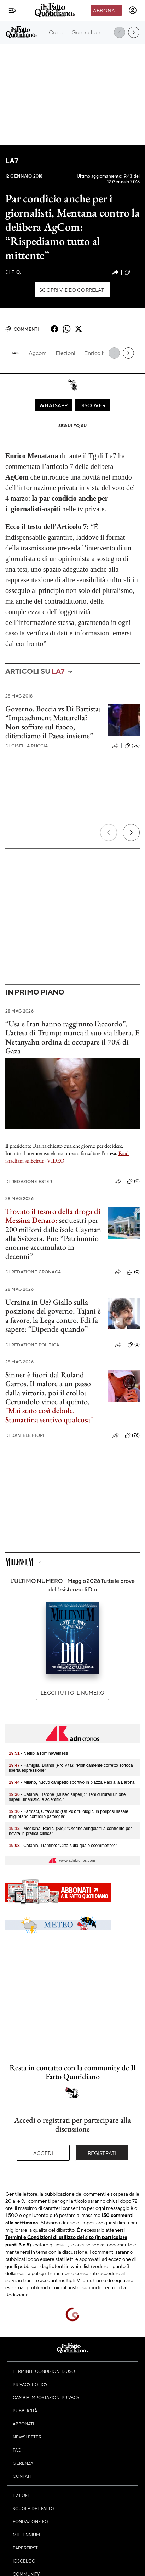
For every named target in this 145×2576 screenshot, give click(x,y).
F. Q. (13, 272)
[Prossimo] (131, 832)
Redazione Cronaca (33, 1272)
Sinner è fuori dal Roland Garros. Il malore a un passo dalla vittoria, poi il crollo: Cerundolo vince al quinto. (48, 1388)
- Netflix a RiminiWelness (38, 1753)
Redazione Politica (32, 1345)
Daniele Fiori (24, 1435)
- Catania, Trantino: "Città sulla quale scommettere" (63, 1845)
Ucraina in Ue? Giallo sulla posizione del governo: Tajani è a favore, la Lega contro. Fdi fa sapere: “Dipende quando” (53, 1315)
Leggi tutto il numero (72, 1692)
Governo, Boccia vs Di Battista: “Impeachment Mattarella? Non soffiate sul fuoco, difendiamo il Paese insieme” (53, 722)
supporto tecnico (101, 2287)
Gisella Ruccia (26, 746)
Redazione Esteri (29, 1181)
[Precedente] (108, 832)
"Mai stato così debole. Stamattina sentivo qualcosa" (49, 1414)
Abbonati (106, 10)
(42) (132, 272)
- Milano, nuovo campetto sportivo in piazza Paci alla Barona (72, 1782)
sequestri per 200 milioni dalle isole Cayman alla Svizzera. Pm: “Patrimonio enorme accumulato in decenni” (53, 1238)
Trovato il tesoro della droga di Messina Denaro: (52, 1215)
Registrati (102, 2153)
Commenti (22, 329)
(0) (133, 1181)
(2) (133, 1345)
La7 (11, 160)
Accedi (43, 2153)
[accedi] (132, 10)
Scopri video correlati (72, 289)
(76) (132, 1435)
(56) (132, 746)
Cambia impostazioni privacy (46, 2397)
